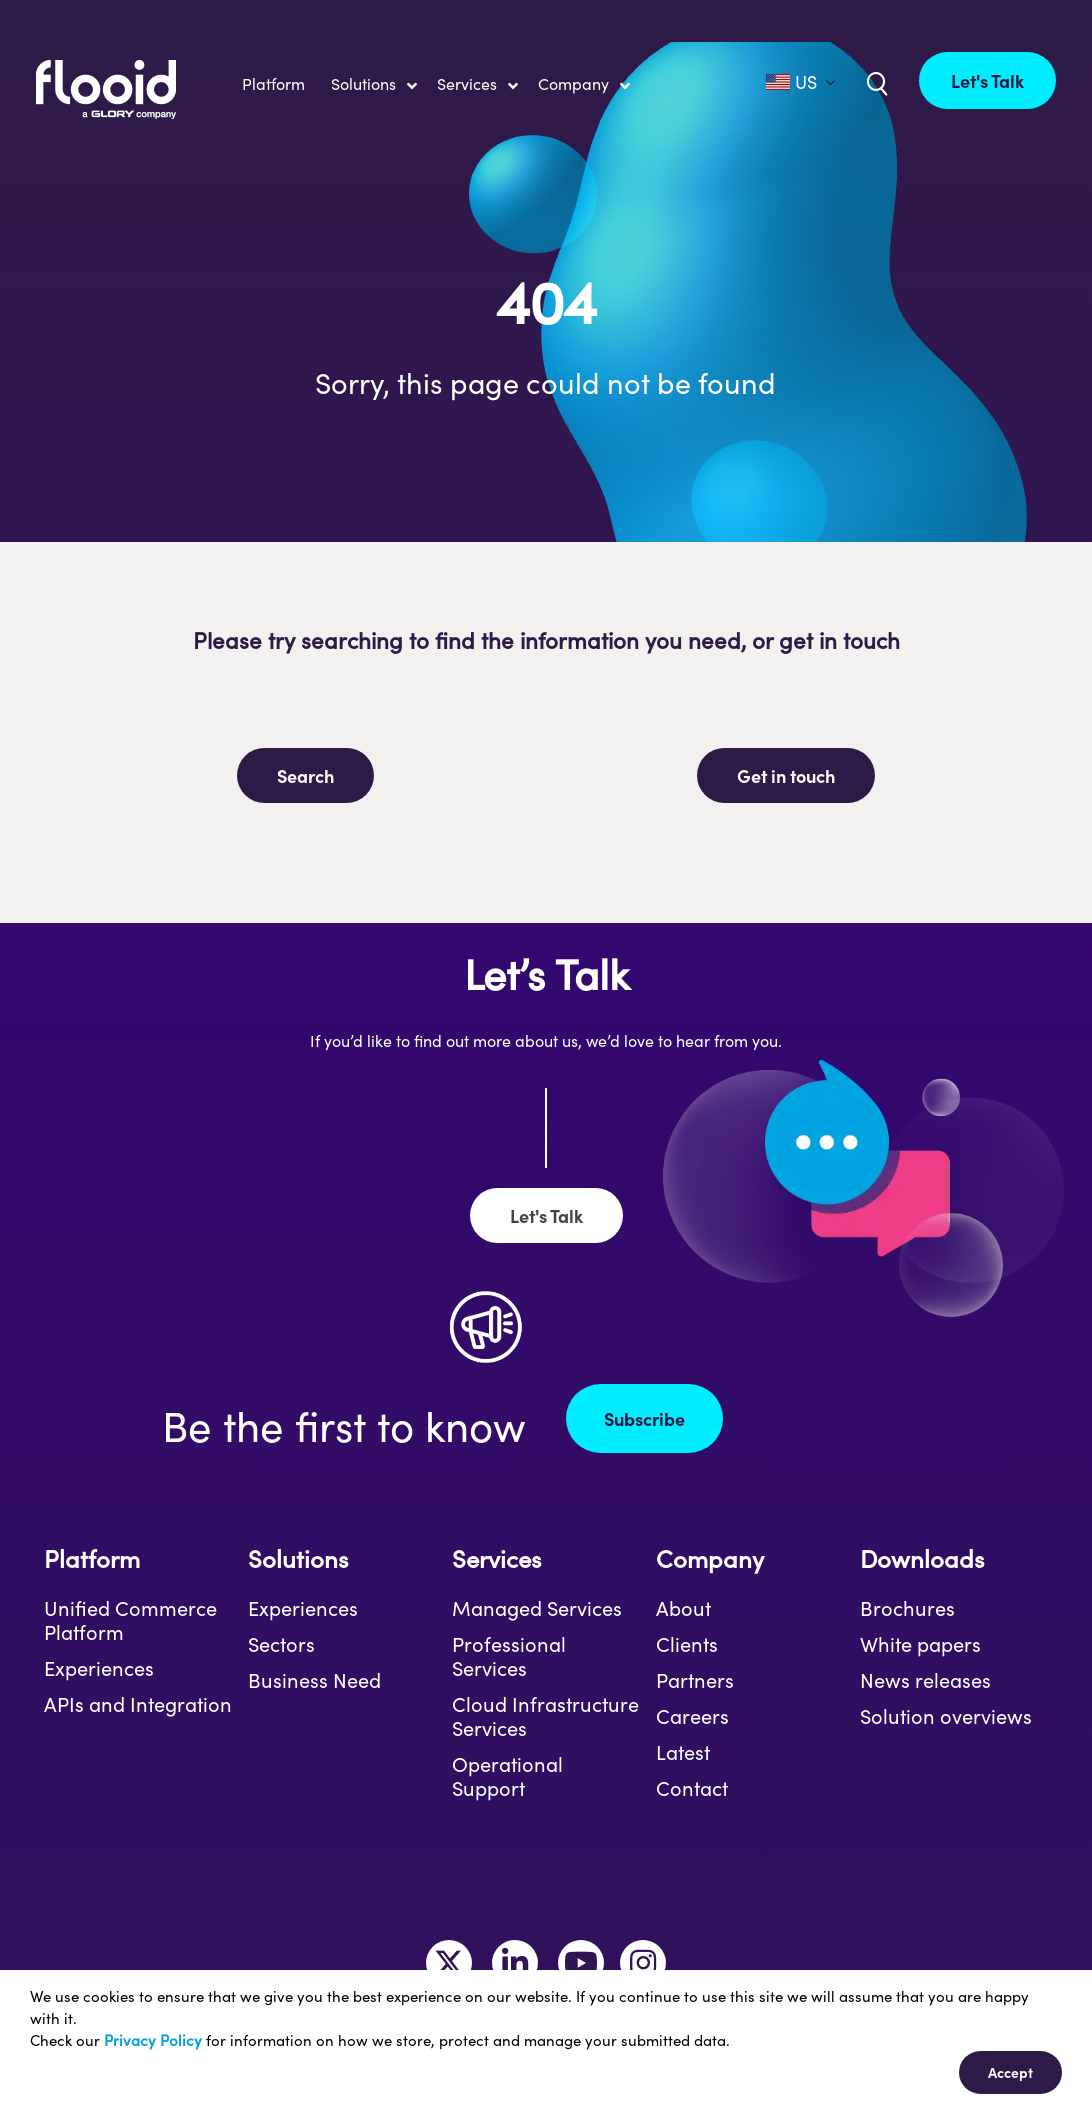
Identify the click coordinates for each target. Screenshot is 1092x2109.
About (683, 1608)
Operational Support (507, 1776)
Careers (692, 1716)
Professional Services (509, 1656)
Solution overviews (946, 1716)
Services (496, 1558)
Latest (683, 1752)
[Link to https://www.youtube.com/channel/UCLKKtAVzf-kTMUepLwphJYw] (581, 1963)
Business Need (314, 1680)
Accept (1010, 2072)
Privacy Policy (153, 2040)
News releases (925, 1680)
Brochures (907, 1608)
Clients (687, 1644)
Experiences (99, 1668)
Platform (92, 1558)
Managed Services (537, 1608)
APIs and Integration (138, 1704)
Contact (692, 1788)
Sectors (281, 1644)
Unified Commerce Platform (130, 1620)
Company (710, 1558)
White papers (920, 1644)
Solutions (298, 1558)
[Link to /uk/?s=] (875, 82)
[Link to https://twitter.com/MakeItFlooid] (449, 1963)
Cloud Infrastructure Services (545, 1716)
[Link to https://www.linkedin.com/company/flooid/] (515, 1963)
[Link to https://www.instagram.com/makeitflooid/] (643, 1963)
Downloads (922, 1558)
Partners (695, 1680)
